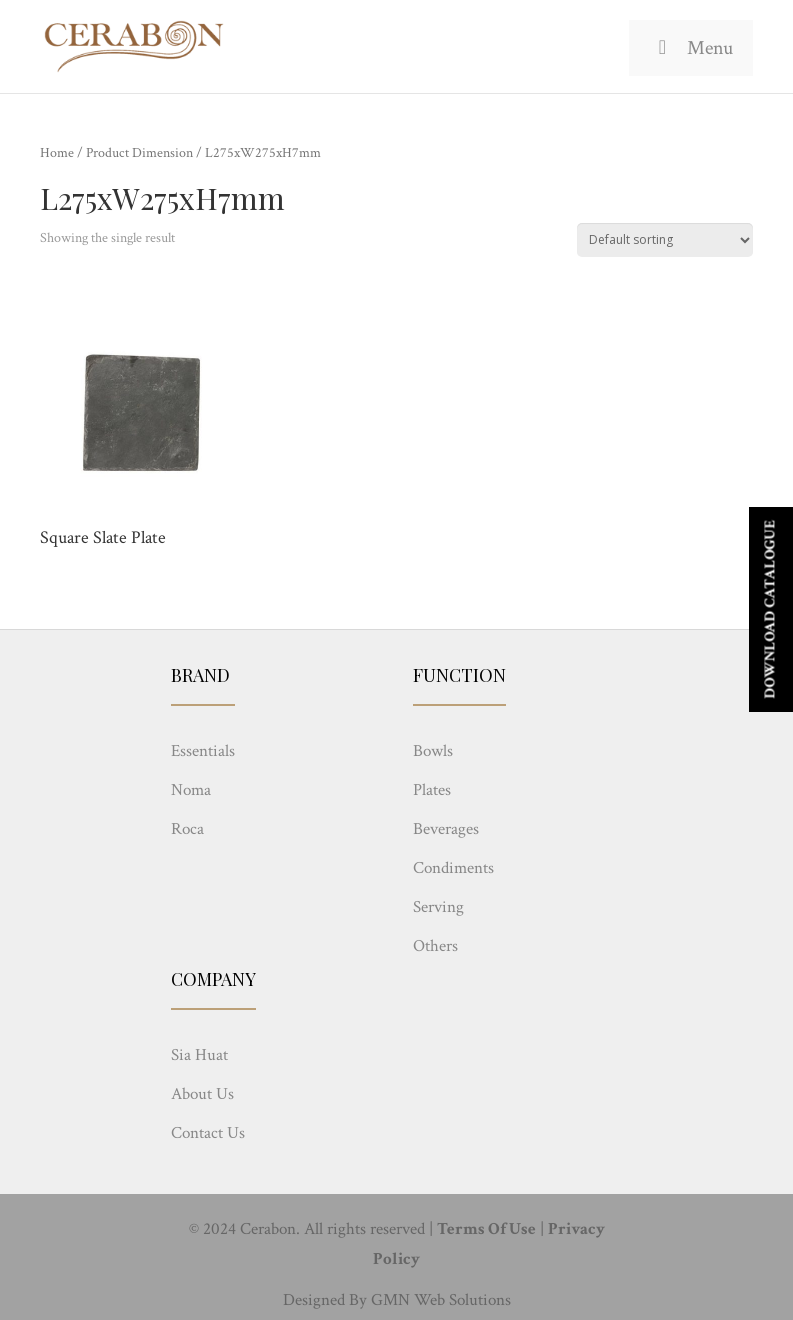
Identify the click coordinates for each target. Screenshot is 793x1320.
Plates (432, 790)
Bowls (433, 751)
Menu (691, 48)
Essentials (203, 751)
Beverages (446, 829)
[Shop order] (665, 240)
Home (57, 153)
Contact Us (208, 1133)
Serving (438, 907)
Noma (191, 790)
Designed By (325, 1300)
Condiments (453, 868)
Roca (187, 829)
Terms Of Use (486, 1229)
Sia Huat (199, 1055)
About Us (202, 1094)
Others (435, 946)
